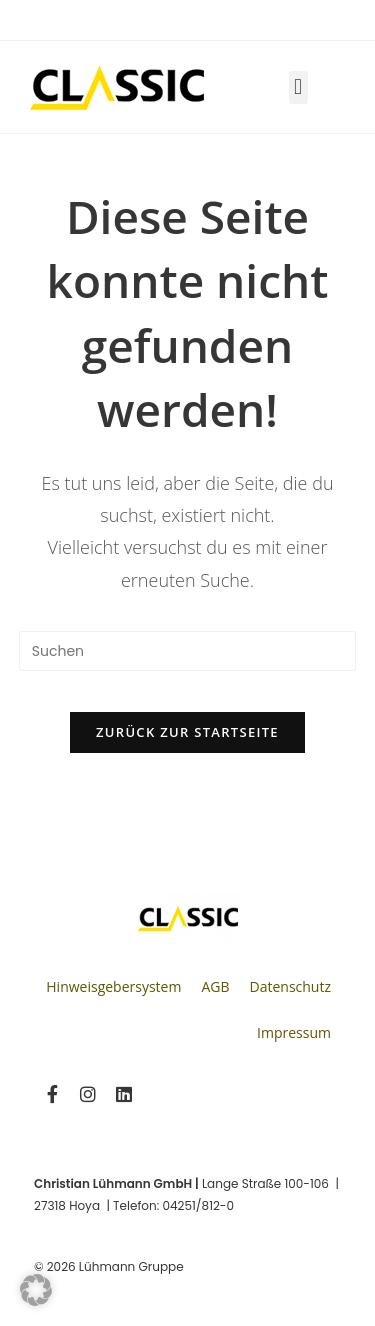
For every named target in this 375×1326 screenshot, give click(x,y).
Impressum (294, 1032)
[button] (298, 87)
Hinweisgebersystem (113, 986)
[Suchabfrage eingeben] (188, 651)
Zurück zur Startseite (187, 732)
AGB (215, 986)
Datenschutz (290, 986)
